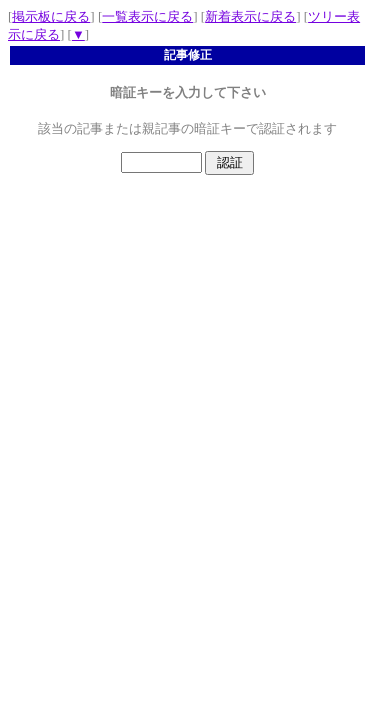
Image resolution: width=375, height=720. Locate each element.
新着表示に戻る (250, 16)
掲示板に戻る (51, 16)
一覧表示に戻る (147, 16)
